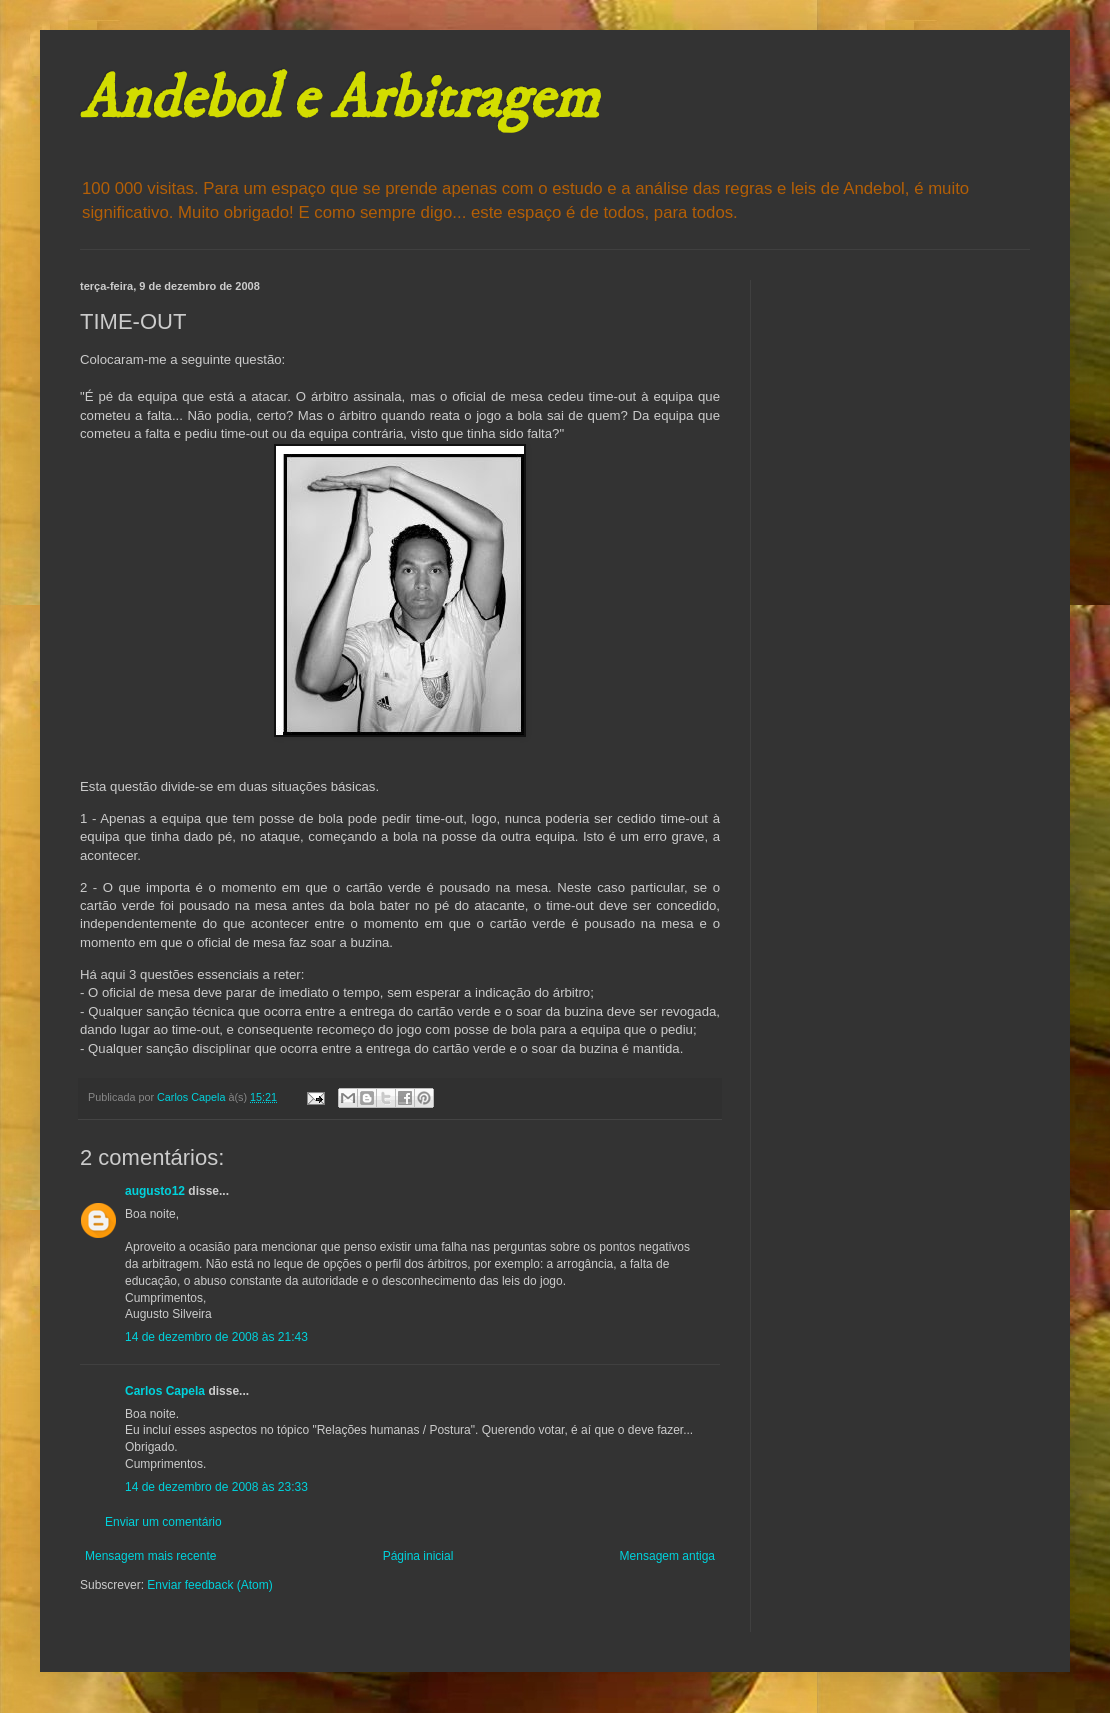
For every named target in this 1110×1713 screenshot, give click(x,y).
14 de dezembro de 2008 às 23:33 (216, 1487)
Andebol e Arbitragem (339, 99)
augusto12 (155, 1191)
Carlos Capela (165, 1391)
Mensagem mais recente (150, 1556)
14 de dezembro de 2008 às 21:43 (216, 1337)
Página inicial (418, 1556)
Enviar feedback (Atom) (209, 1585)
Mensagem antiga (667, 1556)
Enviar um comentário (163, 1522)
